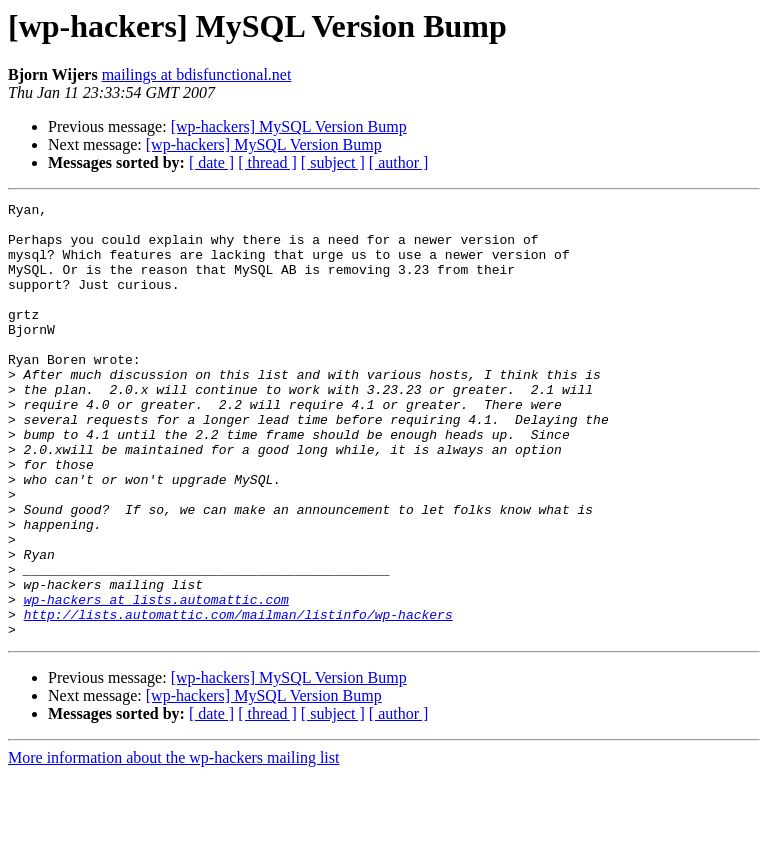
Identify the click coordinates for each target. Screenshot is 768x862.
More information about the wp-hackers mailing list (173, 844)
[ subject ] (333, 162)
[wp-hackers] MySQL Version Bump (289, 126)
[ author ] (399, 162)
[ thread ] (267, 162)
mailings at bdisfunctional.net (197, 74)
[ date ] (211, 162)
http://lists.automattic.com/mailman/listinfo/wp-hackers (238, 698)
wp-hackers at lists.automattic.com (156, 680)
